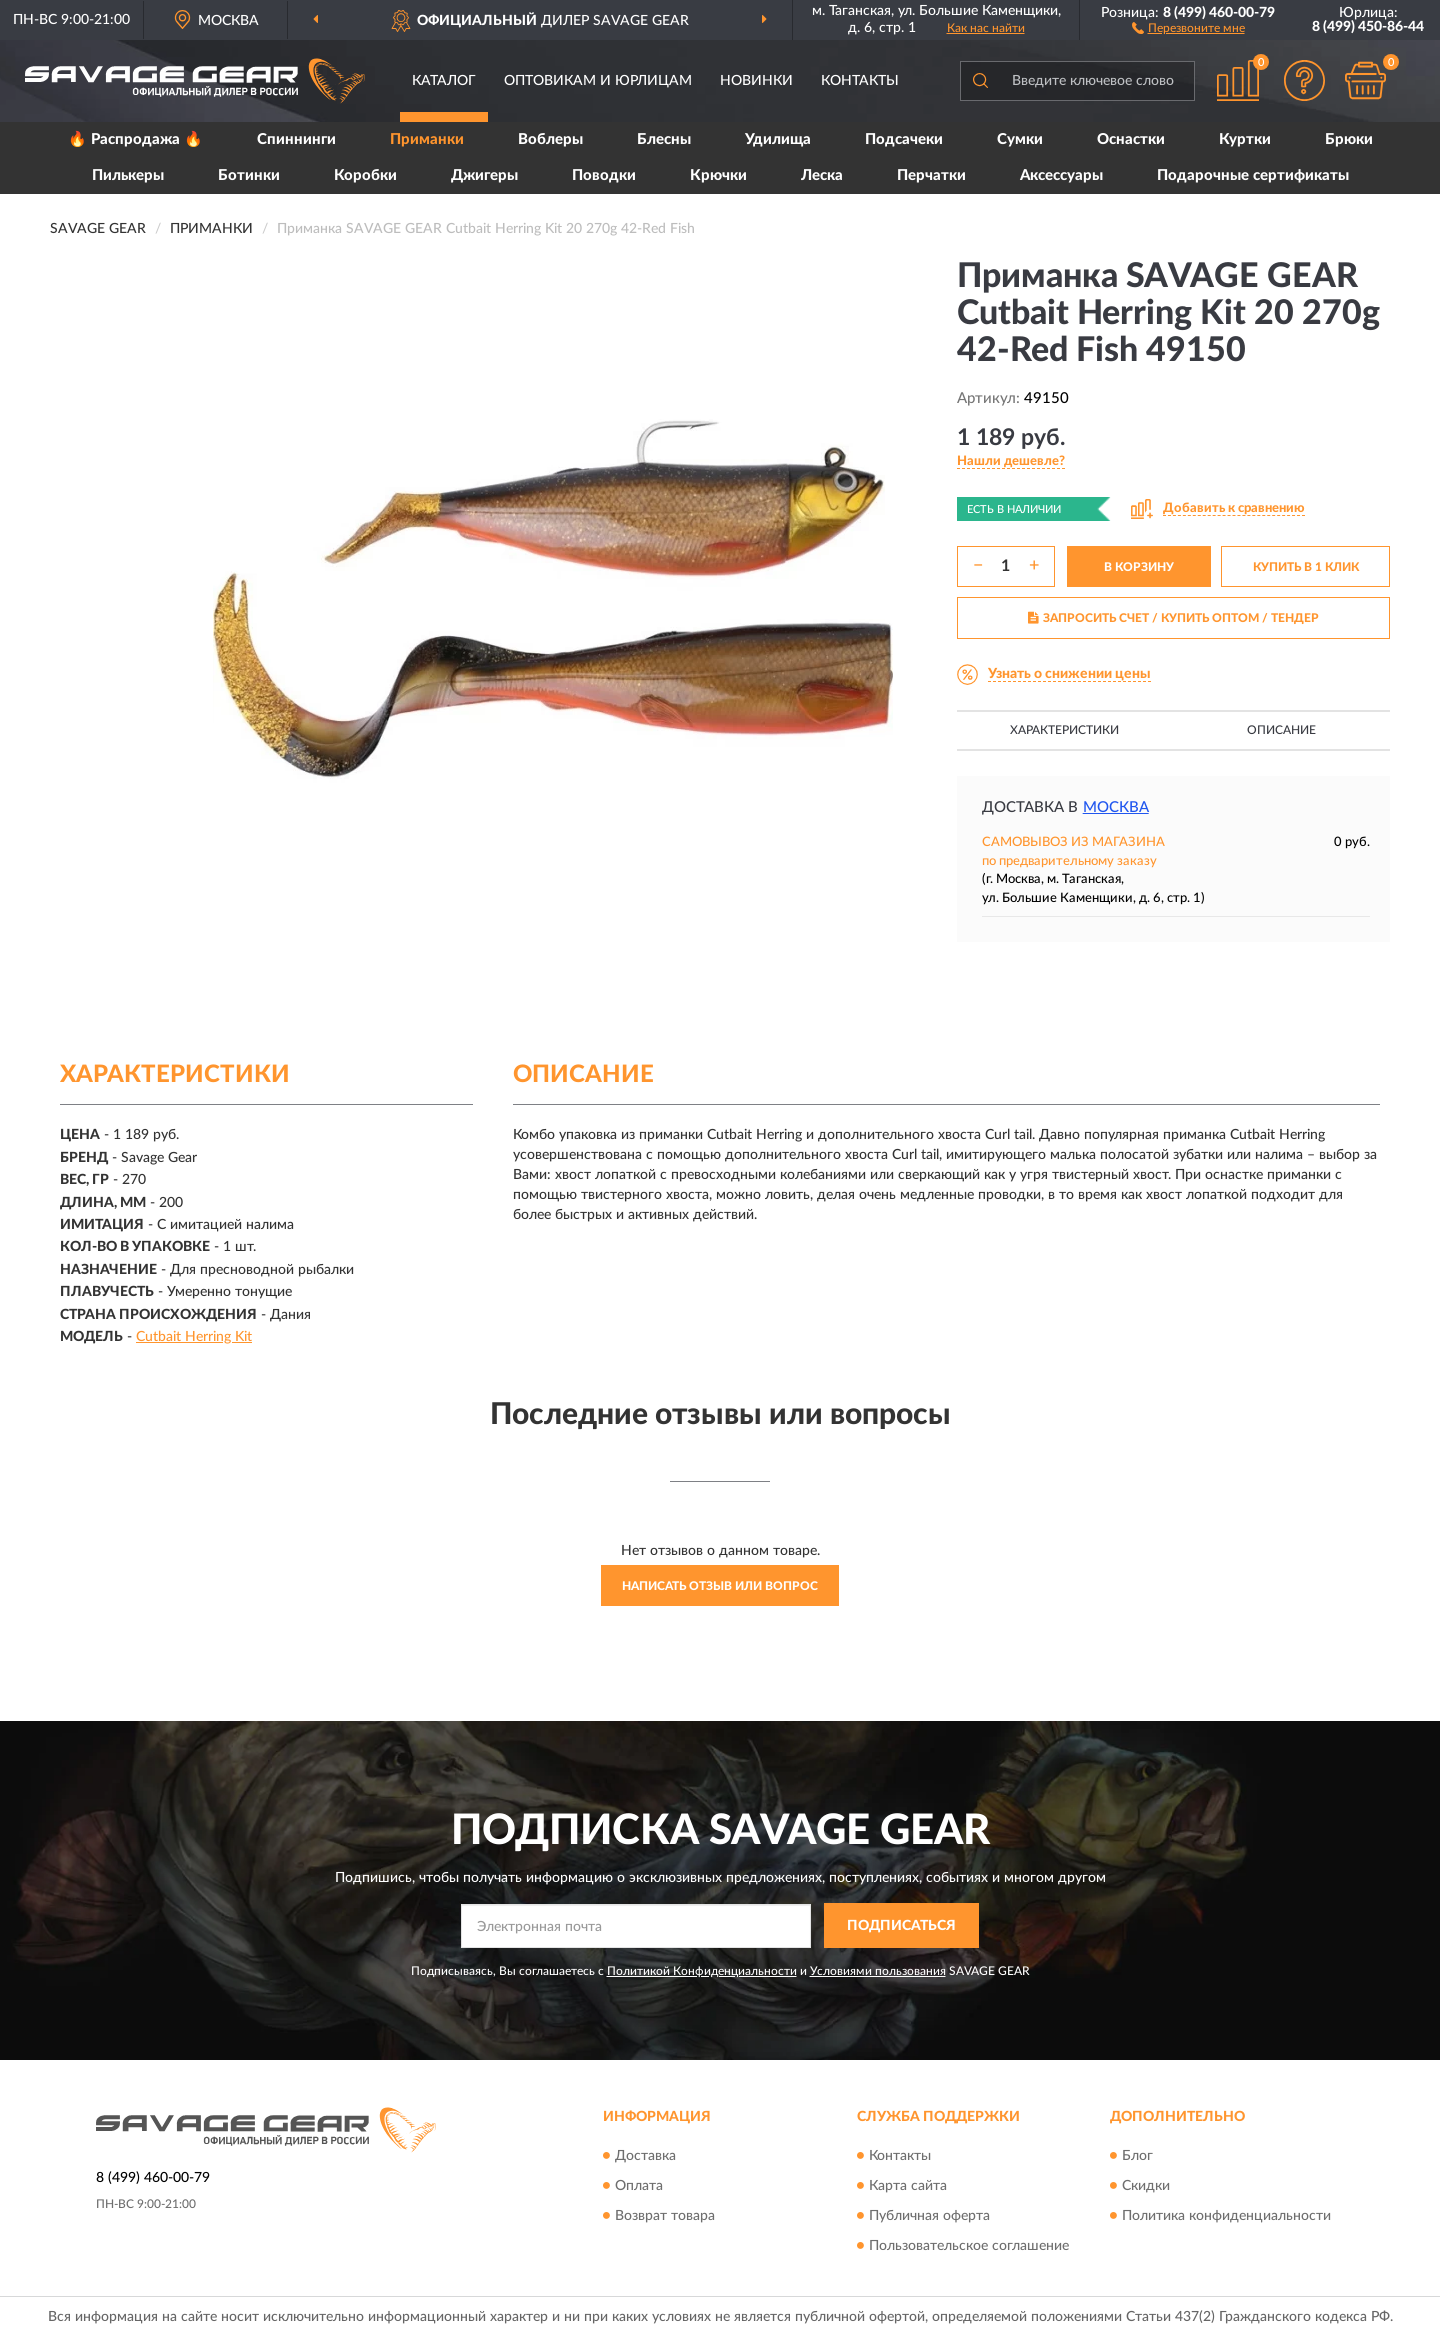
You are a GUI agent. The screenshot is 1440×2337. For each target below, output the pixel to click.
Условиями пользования (878, 1971)
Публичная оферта (929, 2216)
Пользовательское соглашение (969, 2246)
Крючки (718, 175)
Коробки (365, 175)
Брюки (1349, 139)
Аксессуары (1061, 175)
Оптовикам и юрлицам (598, 81)
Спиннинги (296, 139)
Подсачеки (904, 139)
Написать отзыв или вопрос (720, 1586)
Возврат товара (665, 2216)
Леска (822, 175)
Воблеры (550, 139)
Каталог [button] (444, 81)
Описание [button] (1281, 730)
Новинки (756, 81)
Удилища (778, 139)
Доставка (645, 2156)
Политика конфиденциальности (1226, 2216)
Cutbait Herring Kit (194, 1337)
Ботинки (249, 175)
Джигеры (484, 175)
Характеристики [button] (1064, 730)
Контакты (860, 81)
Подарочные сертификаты (1253, 175)
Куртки (1245, 139)
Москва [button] (1116, 807)
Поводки (604, 175)
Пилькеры (128, 175)
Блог (1137, 2156)
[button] (1188, 27)
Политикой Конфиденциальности (702, 1971)
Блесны (664, 139)
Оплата (639, 2186)
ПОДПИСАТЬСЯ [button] (901, 1926)
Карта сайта (908, 2186)
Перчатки (931, 175)
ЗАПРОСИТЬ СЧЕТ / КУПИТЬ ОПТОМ (1173, 618)
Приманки (427, 139)
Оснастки (1131, 139)
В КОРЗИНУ (1139, 567)
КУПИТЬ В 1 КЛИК (1306, 567)
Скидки (1146, 2186)
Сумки (1020, 139)
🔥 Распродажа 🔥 (135, 139)
